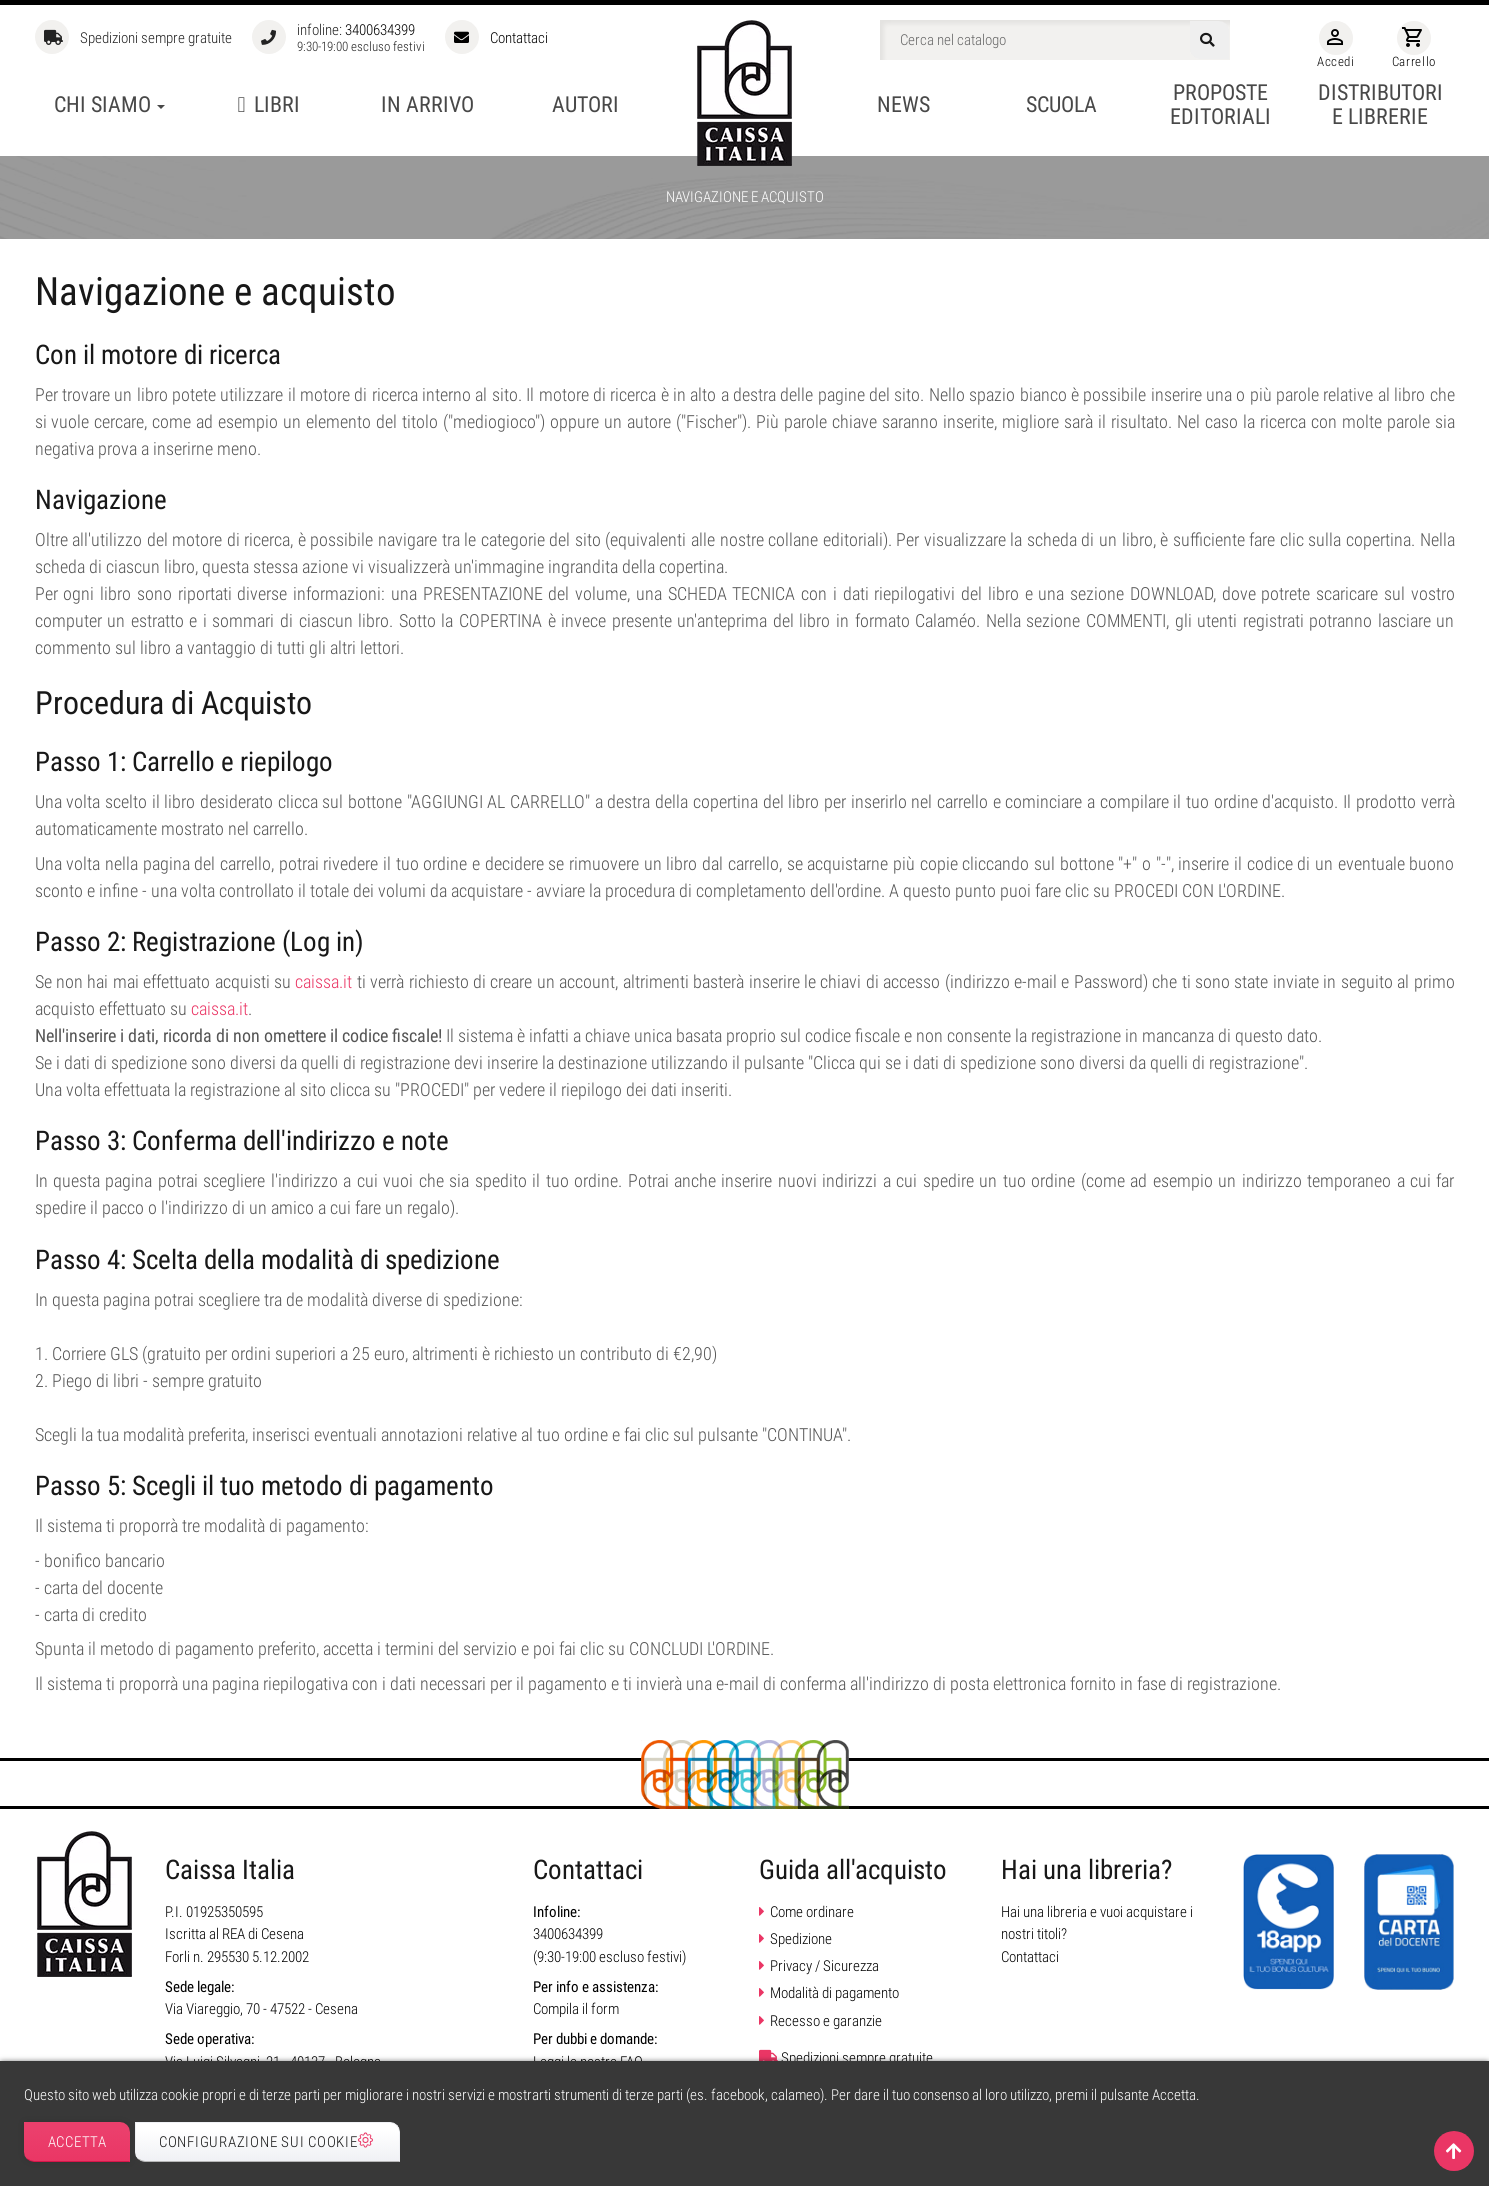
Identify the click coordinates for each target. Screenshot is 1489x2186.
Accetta (77, 2142)
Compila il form (576, 2009)
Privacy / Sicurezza (824, 1966)
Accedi (1336, 45)
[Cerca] (1055, 40)
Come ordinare (812, 1912)
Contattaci (519, 38)
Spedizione (801, 1939)
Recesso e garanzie (826, 2021)
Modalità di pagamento (834, 1993)
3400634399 (380, 30)
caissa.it (323, 981)
